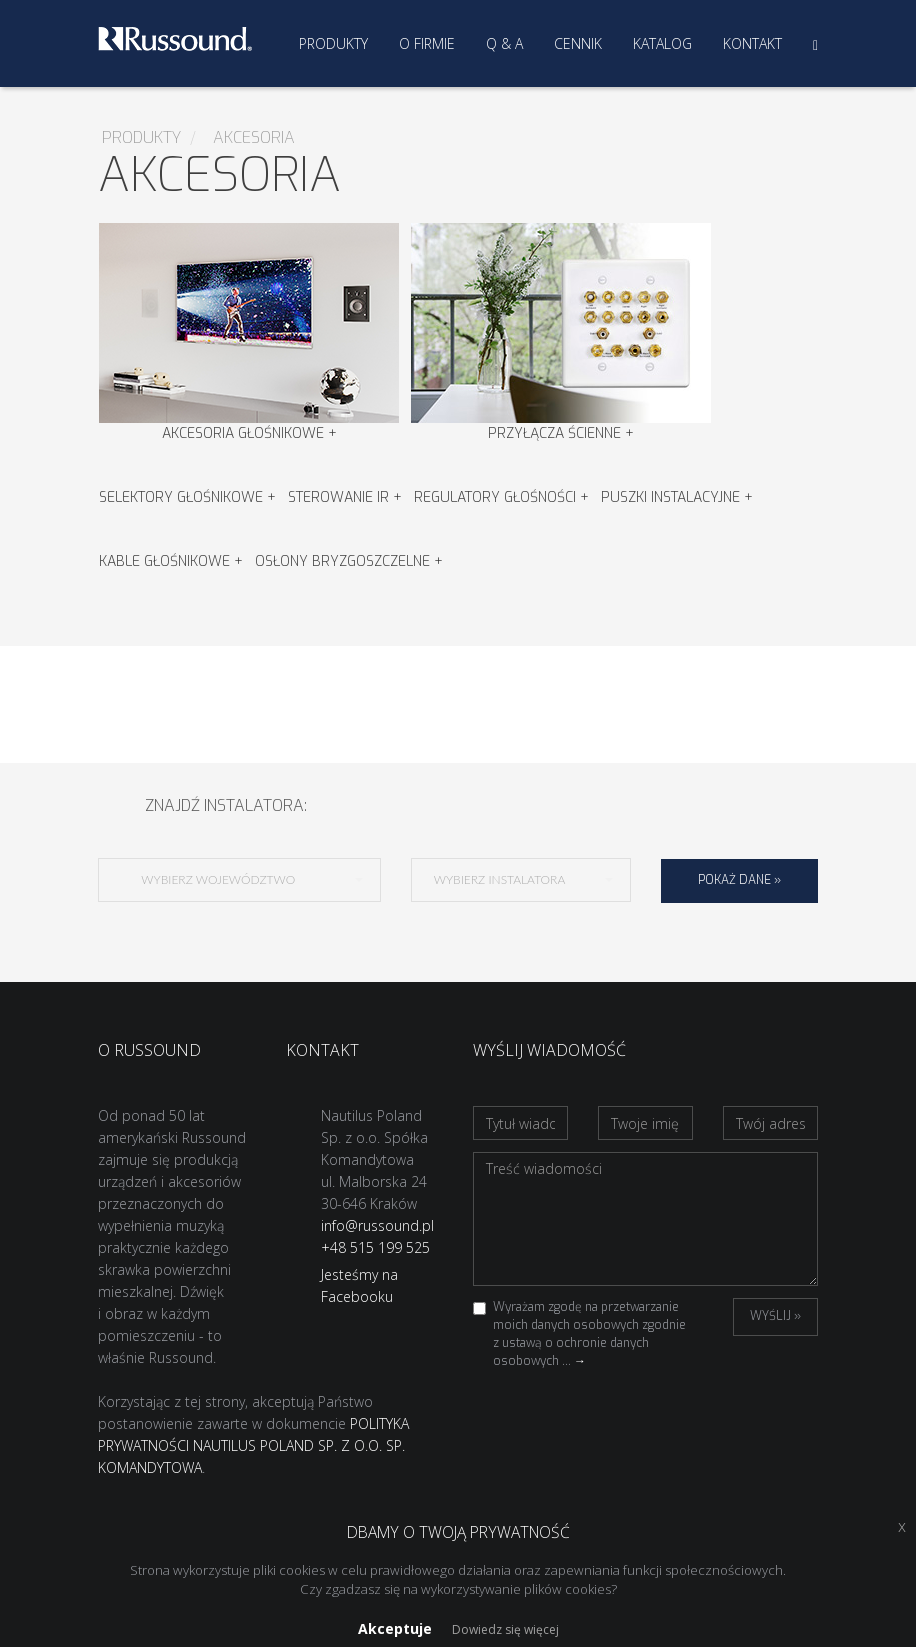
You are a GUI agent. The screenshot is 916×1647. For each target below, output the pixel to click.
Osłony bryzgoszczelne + (349, 561)
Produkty (333, 43)
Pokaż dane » (739, 880)
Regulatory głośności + (501, 497)
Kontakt (752, 43)
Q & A (504, 43)
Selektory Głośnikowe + (187, 497)
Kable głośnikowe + (171, 561)
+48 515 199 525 (375, 1247)
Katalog (662, 43)
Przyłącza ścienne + (561, 333)
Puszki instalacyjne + (677, 497)
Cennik (578, 43)
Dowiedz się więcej (505, 1629)
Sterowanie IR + (345, 497)
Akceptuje (395, 1628)
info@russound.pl (377, 1225)
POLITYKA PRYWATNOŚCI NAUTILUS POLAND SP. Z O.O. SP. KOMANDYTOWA (253, 1445)
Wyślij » (775, 1316)
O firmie (427, 43)
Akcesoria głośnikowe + (249, 333)
